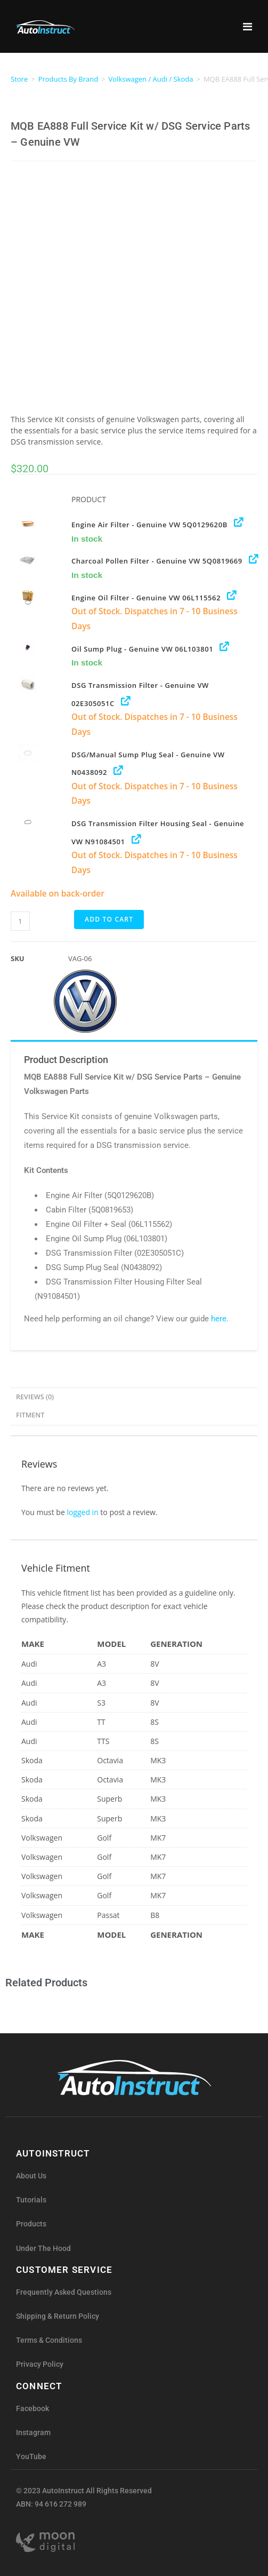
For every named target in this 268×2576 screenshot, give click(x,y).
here (218, 1318)
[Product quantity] (20, 921)
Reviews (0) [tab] (35, 1396)
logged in (82, 1512)
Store (19, 79)
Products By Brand (68, 79)
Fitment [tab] (30, 1415)
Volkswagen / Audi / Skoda (151, 79)
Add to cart (109, 919)
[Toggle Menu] (247, 20)
